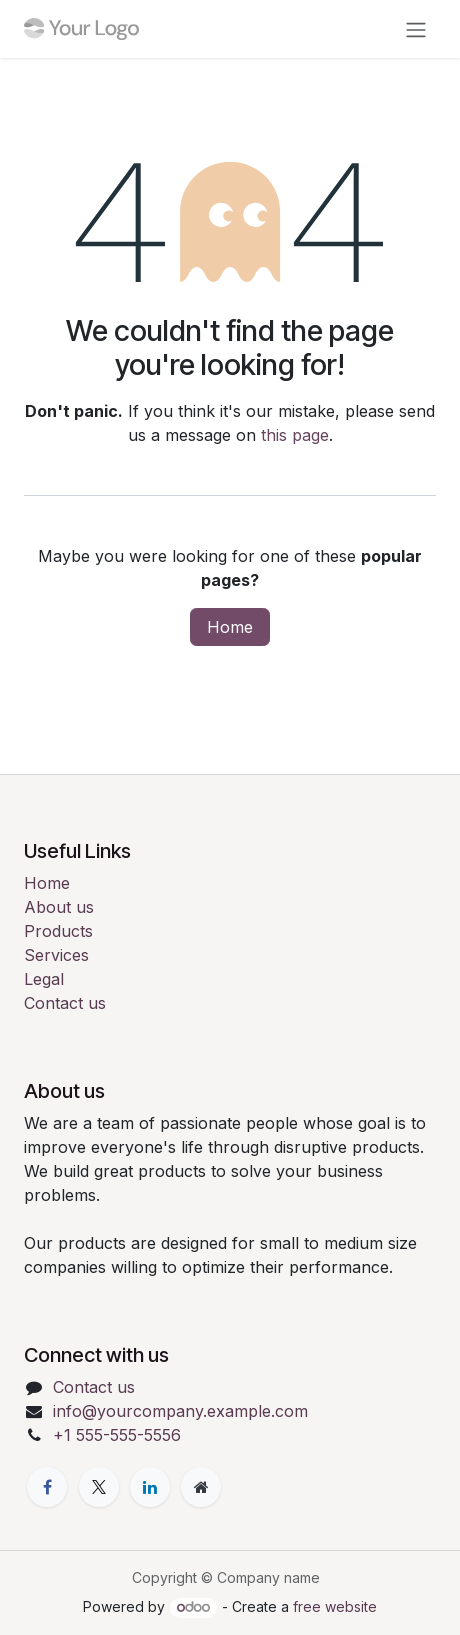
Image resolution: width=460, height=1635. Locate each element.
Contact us (65, 1003)
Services (56, 955)
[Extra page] (201, 1487)
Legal (44, 979)
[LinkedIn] (150, 1487)
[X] (99, 1487)
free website (335, 1606)
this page (295, 435)
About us (59, 907)
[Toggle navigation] (416, 29)
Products (58, 931)
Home (230, 627)
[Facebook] (47, 1487)
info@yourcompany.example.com (180, 1411)
